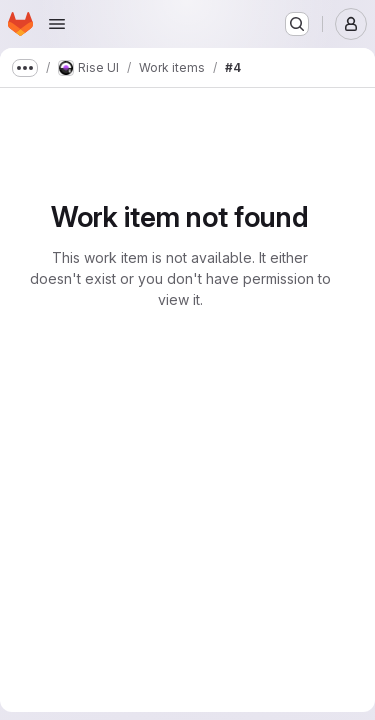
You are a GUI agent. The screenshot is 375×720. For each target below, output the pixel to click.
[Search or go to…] (297, 24)
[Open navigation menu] (57, 24)
